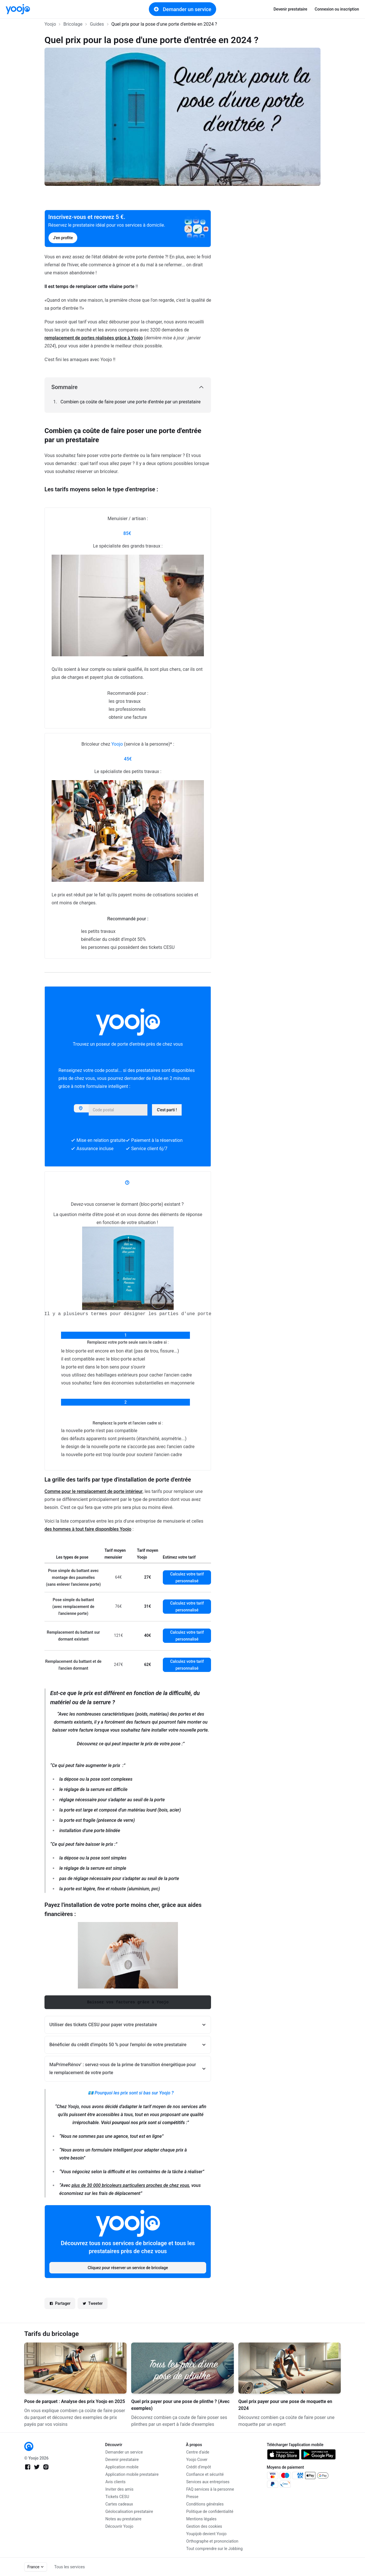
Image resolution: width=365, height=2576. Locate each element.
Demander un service (182, 9)
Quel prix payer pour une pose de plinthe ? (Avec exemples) (180, 2405)
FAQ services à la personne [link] (210, 2489)
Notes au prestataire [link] (123, 2519)
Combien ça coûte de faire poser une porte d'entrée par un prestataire (130, 401)
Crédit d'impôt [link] (198, 2467)
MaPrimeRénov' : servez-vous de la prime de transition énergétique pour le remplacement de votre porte (122, 2068)
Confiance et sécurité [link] (205, 2474)
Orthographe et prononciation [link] (212, 2541)
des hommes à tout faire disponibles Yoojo (87, 1529)
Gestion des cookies (204, 2526)
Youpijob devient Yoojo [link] (206, 2533)
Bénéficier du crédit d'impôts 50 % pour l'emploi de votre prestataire (117, 2044)
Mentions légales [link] (201, 2519)
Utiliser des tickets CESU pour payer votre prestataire (103, 2024)
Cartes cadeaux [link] (119, 2504)
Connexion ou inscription (337, 9)
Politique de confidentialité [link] (209, 2511)
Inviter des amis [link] (120, 2489)
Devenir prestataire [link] (290, 9)
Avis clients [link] (116, 2482)
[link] (18, 9)
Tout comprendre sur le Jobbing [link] (214, 2548)
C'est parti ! (167, 1110)
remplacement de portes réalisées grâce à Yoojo (93, 338)
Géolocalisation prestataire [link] (129, 2511)
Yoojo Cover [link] (197, 2459)
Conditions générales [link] (205, 2504)
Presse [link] (192, 2496)
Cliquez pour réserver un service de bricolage (128, 2267)
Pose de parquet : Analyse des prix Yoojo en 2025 (74, 2401)
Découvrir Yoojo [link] (119, 2526)
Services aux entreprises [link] (208, 2482)
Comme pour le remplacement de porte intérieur (93, 1491)
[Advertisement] (292, 289)
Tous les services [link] (69, 2567)
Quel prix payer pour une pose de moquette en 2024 (285, 2405)
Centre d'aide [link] (197, 2452)
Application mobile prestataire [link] (132, 2474)
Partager (59, 2304)
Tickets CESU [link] (117, 2496)
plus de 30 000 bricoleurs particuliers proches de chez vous (130, 2185)
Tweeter (92, 2304)
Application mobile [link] (122, 2467)
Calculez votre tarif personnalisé (187, 1577)
